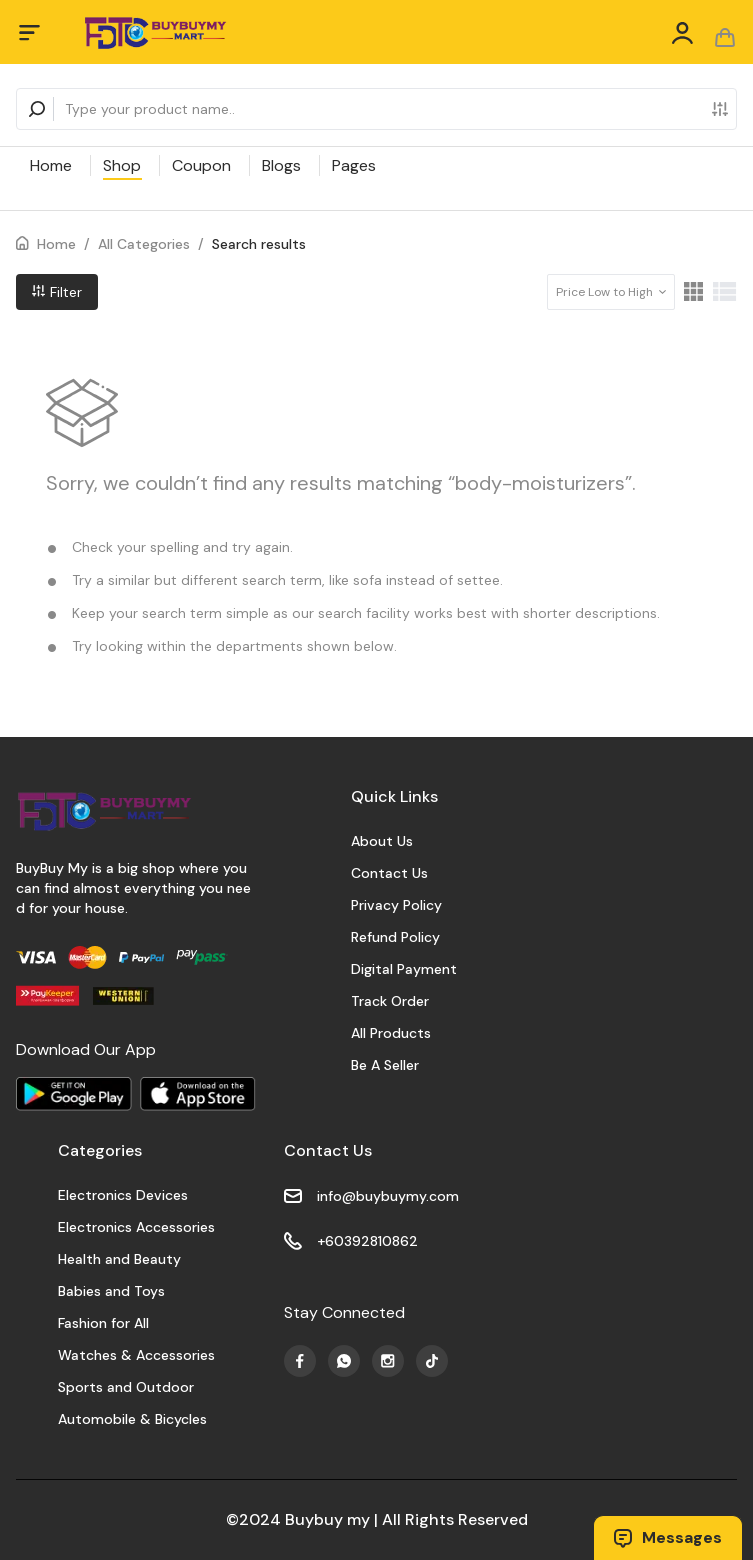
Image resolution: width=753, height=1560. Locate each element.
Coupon (201, 165)
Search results (259, 244)
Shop (122, 165)
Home (51, 165)
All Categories (144, 244)
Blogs (281, 165)
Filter (57, 292)
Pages (354, 165)
